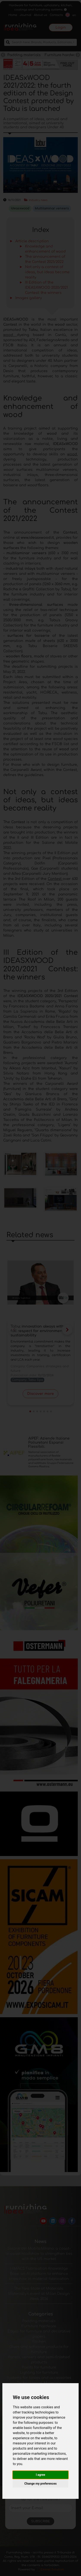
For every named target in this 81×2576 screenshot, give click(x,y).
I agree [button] (40, 2474)
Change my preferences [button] (40, 2483)
